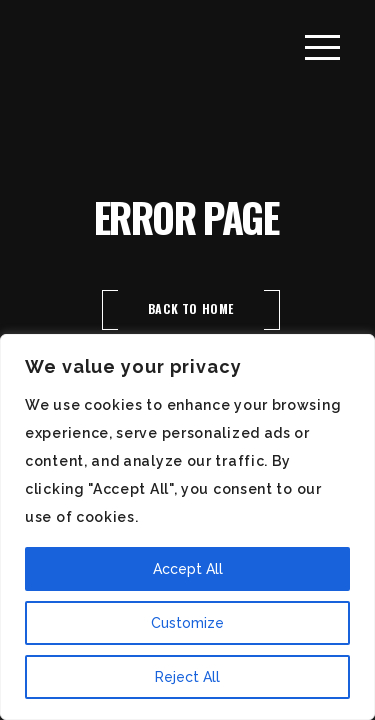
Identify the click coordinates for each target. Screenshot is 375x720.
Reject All (187, 677)
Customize (187, 623)
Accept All (188, 569)
